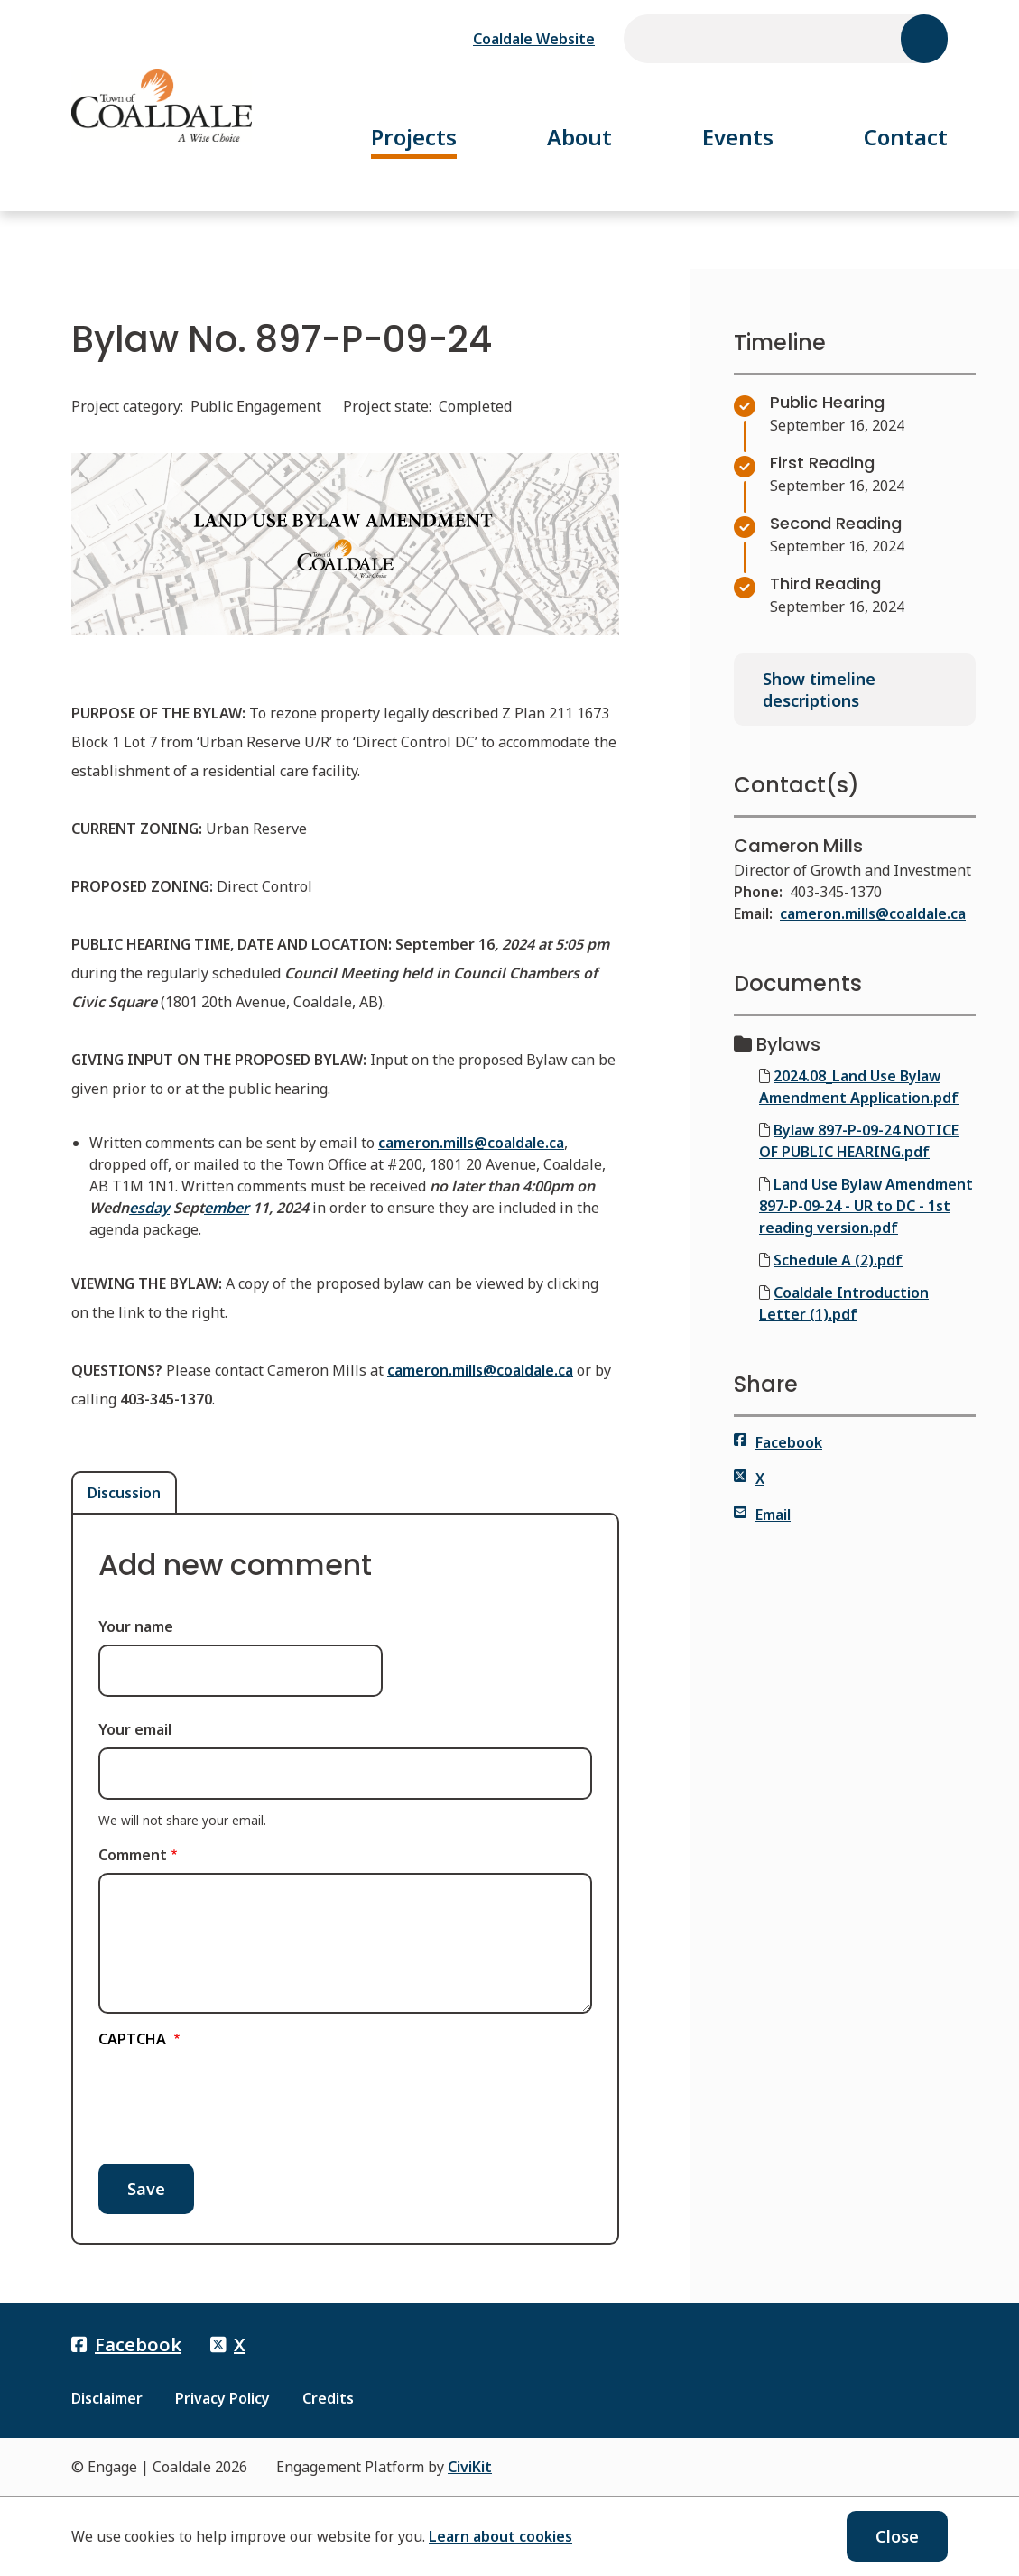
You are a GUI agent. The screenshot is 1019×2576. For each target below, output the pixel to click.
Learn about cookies (500, 2536)
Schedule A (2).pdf (838, 1260)
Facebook (778, 1442)
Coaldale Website (534, 39)
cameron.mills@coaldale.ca (873, 913)
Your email (134, 1729)
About (579, 137)
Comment (132, 1855)
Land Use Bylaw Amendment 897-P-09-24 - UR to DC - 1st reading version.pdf (866, 1205)
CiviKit (470, 2467)
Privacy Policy (222, 2398)
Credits (328, 2398)
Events (738, 137)
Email (762, 1514)
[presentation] (235, 2099)
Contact (906, 137)
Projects (414, 137)
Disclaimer (107, 2398)
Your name (135, 1626)
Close (897, 2536)
